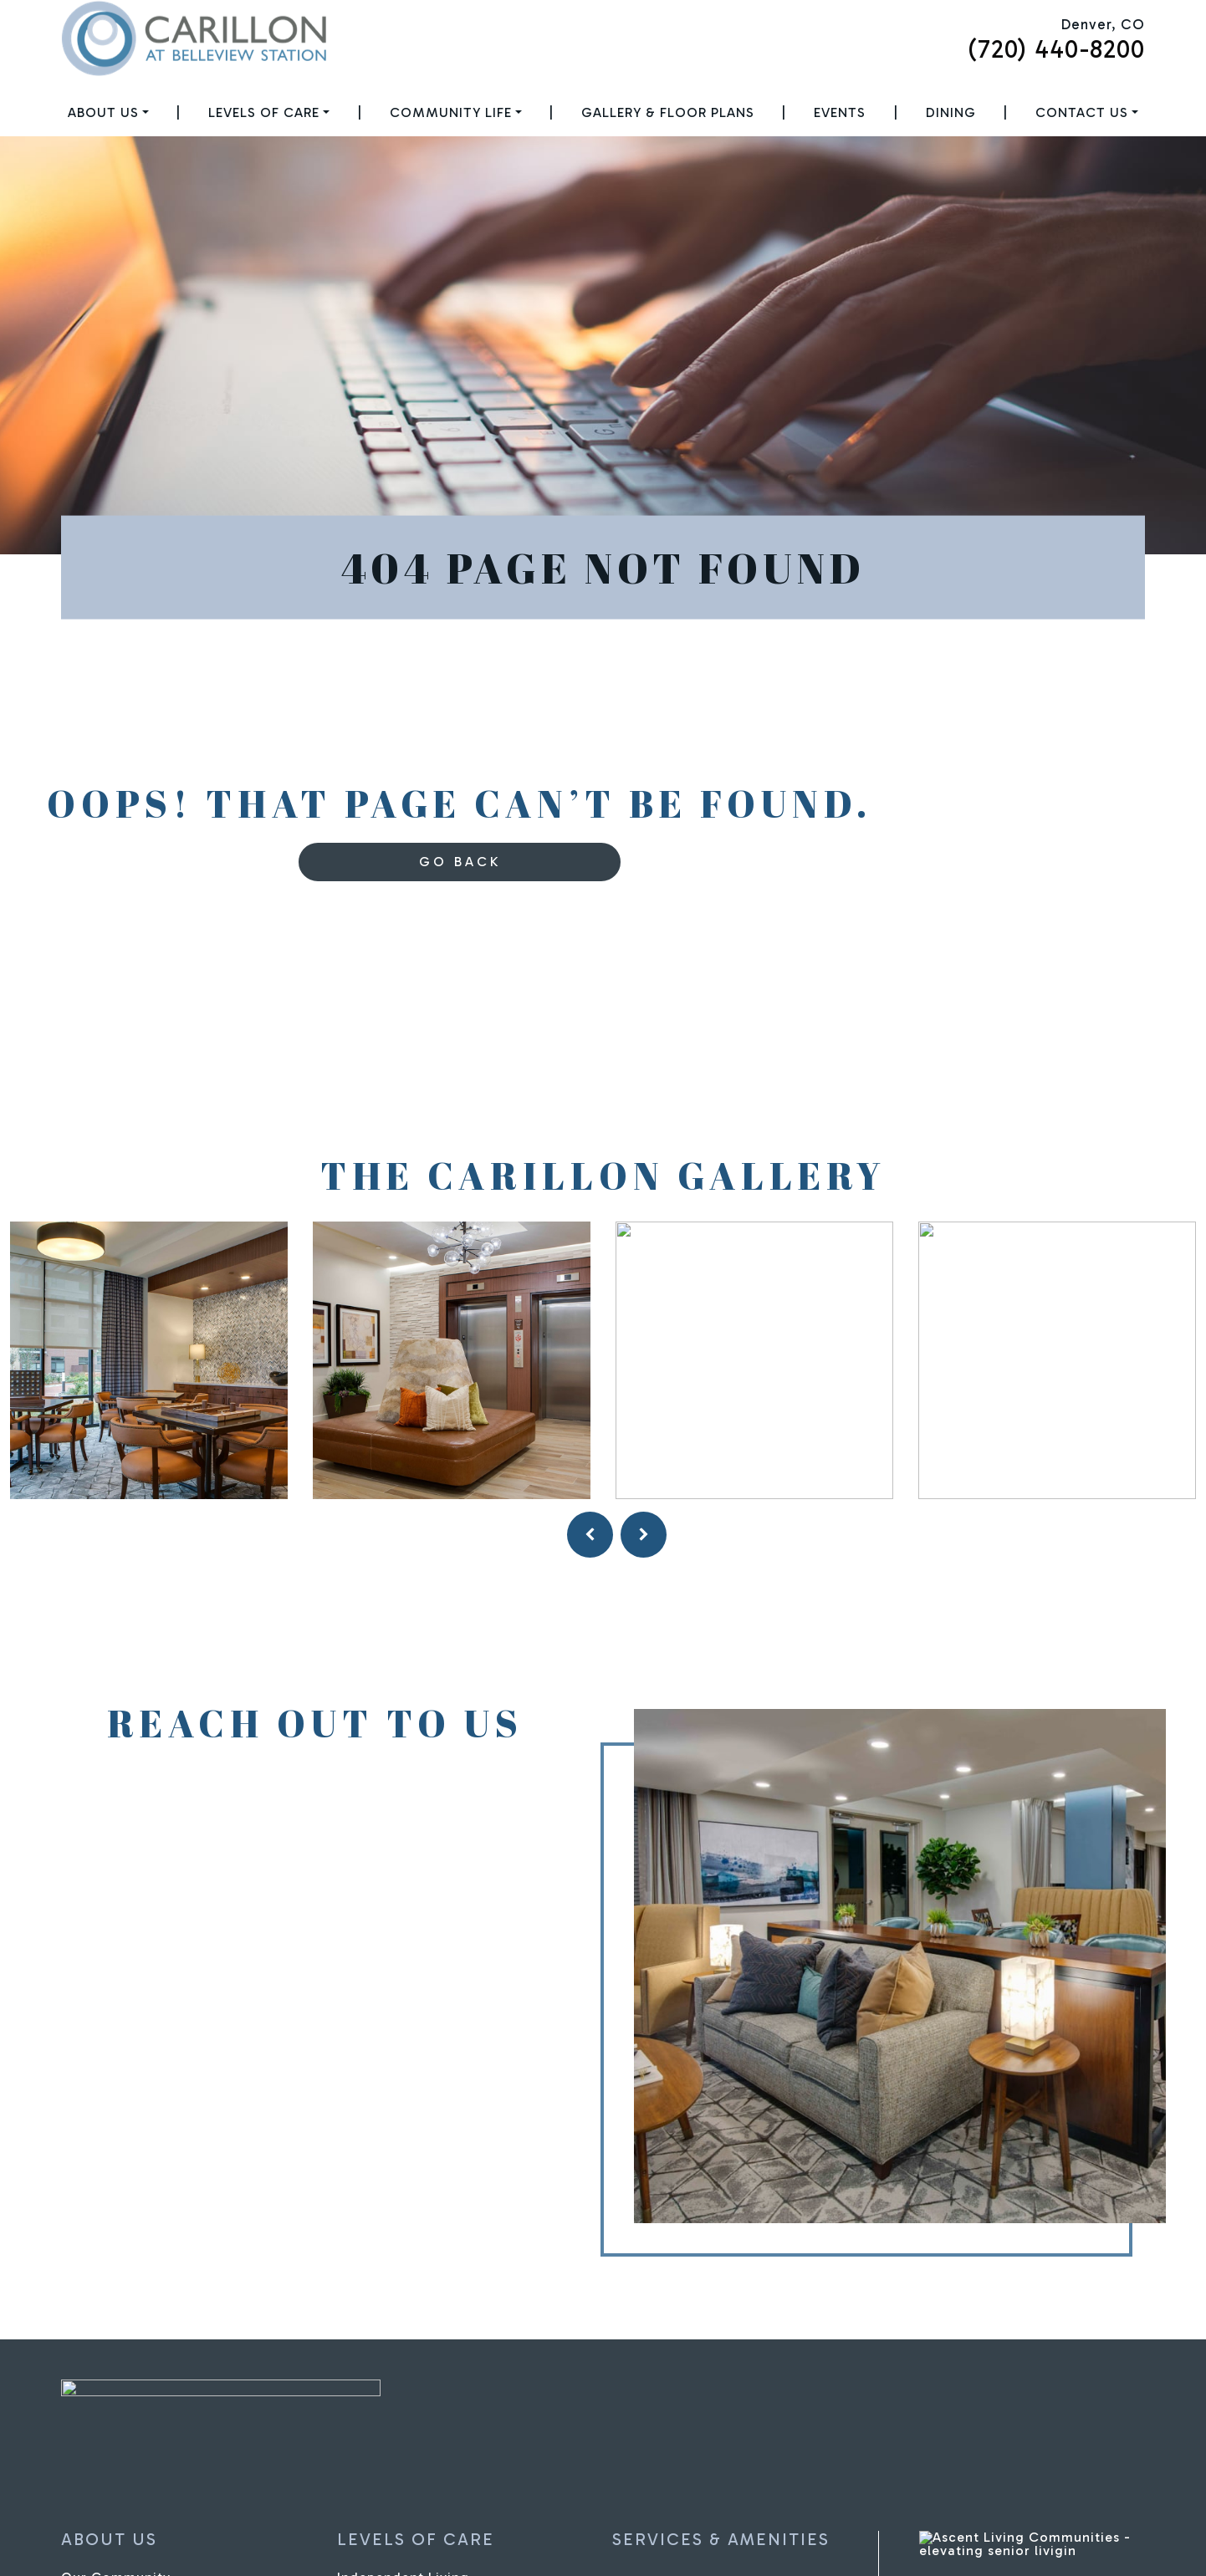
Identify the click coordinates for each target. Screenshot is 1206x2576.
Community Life (451, 112)
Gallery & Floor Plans (667, 112)
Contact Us (1081, 112)
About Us (103, 112)
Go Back (460, 862)
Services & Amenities (721, 2539)
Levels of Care (263, 112)
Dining (951, 112)
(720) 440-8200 (1056, 49)
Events (840, 112)
